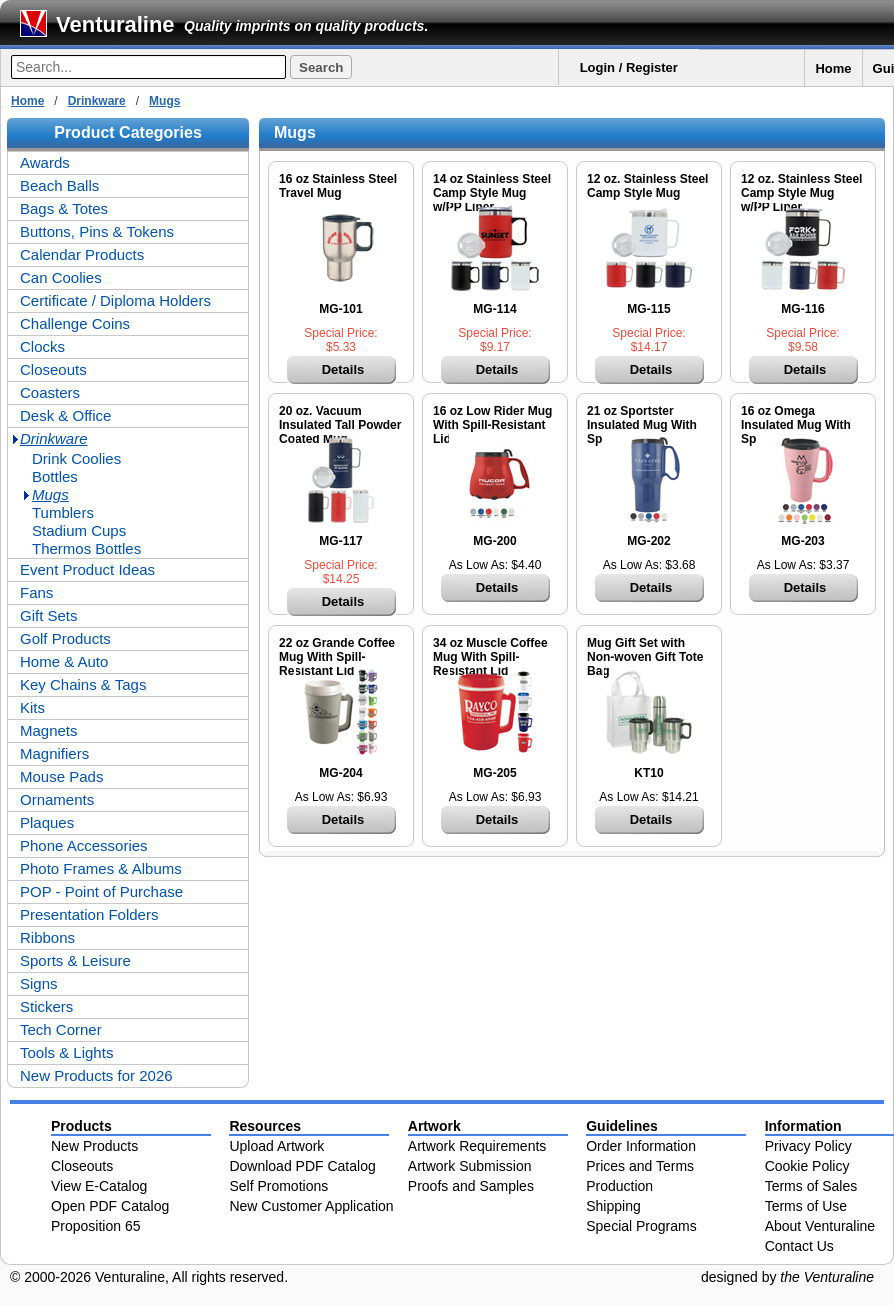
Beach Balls (59, 185)
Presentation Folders (89, 914)
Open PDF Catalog (110, 1206)
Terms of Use (806, 1206)
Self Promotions (278, 1186)
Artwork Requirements (477, 1146)
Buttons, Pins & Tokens (97, 231)
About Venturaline (820, 1226)
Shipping (613, 1206)
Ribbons (47, 937)
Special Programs (641, 1226)
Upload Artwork (276, 1146)
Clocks (42, 346)
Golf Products (65, 638)
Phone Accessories (84, 845)
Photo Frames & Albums (101, 868)
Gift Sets (49, 615)
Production (619, 1186)
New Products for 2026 (96, 1075)
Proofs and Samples (471, 1186)
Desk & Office (65, 415)
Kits (32, 707)
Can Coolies (61, 277)
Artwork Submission (470, 1166)
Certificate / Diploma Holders (115, 300)
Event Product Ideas (87, 569)
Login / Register (629, 67)
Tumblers (63, 512)
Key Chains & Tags (83, 684)
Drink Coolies (76, 458)
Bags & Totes (64, 208)
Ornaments (57, 799)
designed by (787, 1277)
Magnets (49, 730)
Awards (45, 162)
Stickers (46, 1006)
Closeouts (53, 369)
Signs (39, 983)
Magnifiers (54, 753)
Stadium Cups (79, 530)
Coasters (50, 392)
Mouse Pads (61, 776)
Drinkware (97, 101)
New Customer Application (311, 1206)
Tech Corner (61, 1029)
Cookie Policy (807, 1166)
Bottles (55, 476)
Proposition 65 (96, 1226)
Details (343, 369)
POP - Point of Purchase (101, 891)
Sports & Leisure (75, 960)
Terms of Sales (811, 1186)
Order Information (641, 1146)
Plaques (47, 822)
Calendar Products (82, 254)
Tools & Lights (66, 1052)
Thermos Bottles (86, 548)
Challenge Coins (75, 323)
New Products (94, 1146)
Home (833, 68)
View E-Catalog (99, 1186)
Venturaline (115, 24)
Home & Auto (64, 661)
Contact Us (799, 1246)
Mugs (164, 101)
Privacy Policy (808, 1146)
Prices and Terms (640, 1166)
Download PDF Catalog (302, 1166)
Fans (36, 592)
